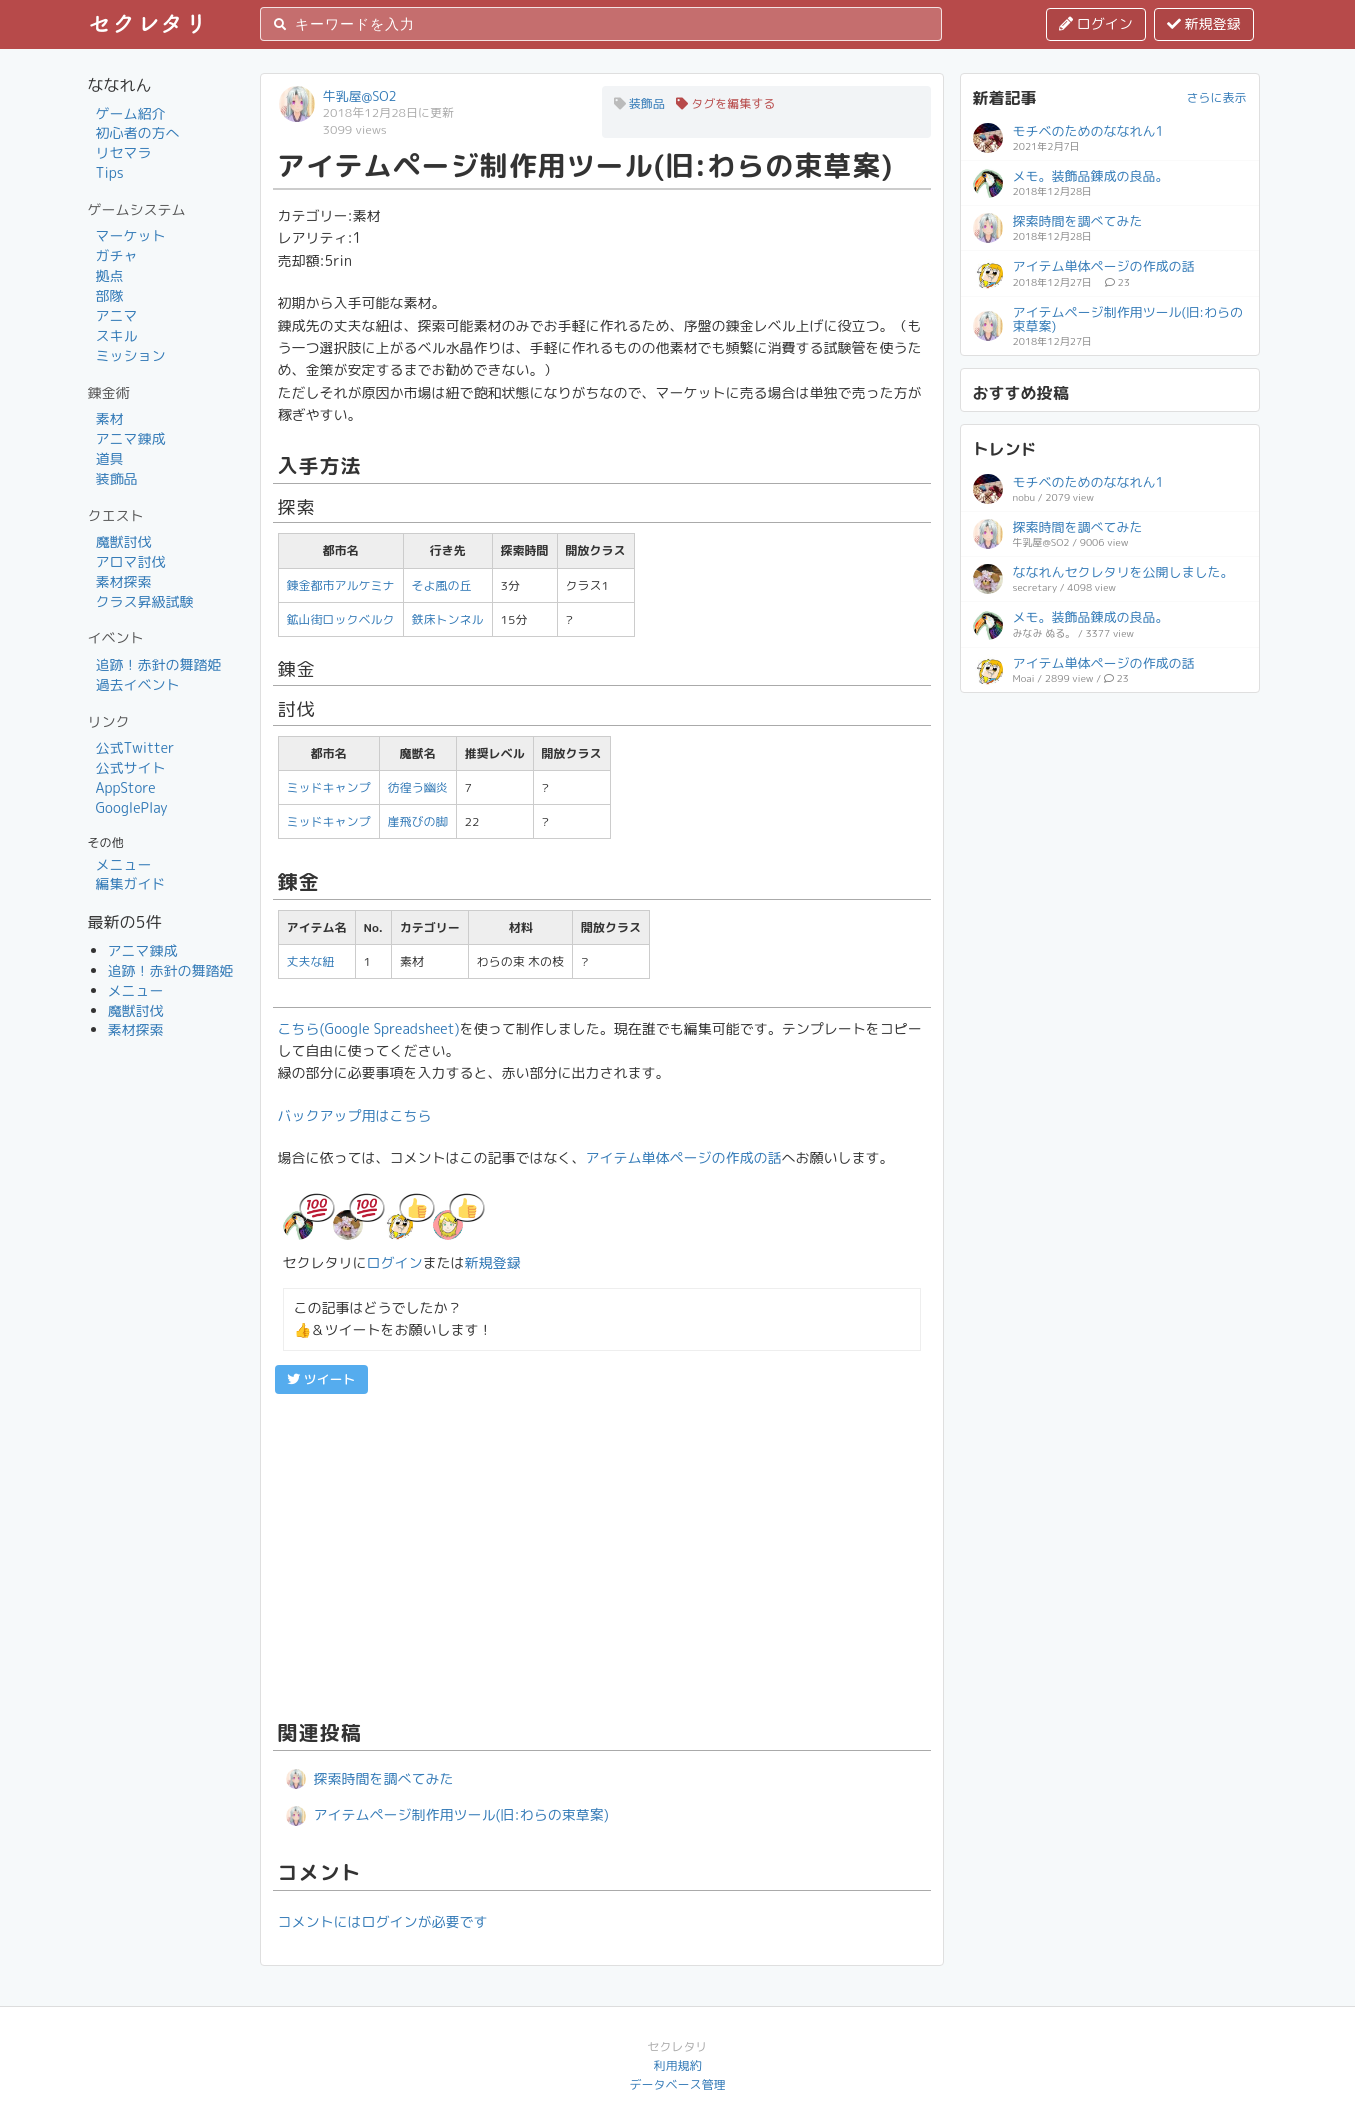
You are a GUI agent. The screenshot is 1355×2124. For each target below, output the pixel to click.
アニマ (117, 315)
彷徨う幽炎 (418, 787)
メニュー (124, 864)
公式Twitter (135, 747)
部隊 (110, 295)
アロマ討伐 (131, 561)
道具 (110, 458)
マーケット (131, 235)
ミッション (131, 355)
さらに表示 (1216, 97)
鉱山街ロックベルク (341, 619)
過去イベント (138, 684)
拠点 (110, 275)
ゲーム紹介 (131, 113)
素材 (110, 418)
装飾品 (117, 478)
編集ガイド (131, 883)
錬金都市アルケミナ (341, 585)
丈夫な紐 (311, 961)
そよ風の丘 (442, 585)
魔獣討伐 (124, 541)
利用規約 (677, 2065)
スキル (117, 335)
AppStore (126, 787)
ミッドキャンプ (329, 787)
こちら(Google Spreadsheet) (369, 1028)
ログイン (1096, 23)
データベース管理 (677, 2084)
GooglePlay (132, 807)
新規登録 (1204, 23)
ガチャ (117, 255)
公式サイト (131, 767)
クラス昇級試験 (145, 601)
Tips (110, 172)
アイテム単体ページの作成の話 (684, 1157)
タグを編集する (725, 103)
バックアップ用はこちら (355, 1115)
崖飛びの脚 (418, 821)
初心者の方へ (138, 132)
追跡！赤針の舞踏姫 (159, 664)
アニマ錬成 (131, 438)
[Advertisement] (602, 1554)
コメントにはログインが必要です (383, 1921)
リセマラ (124, 152)
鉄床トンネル (448, 619)
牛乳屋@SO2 (360, 96)
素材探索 (124, 581)
